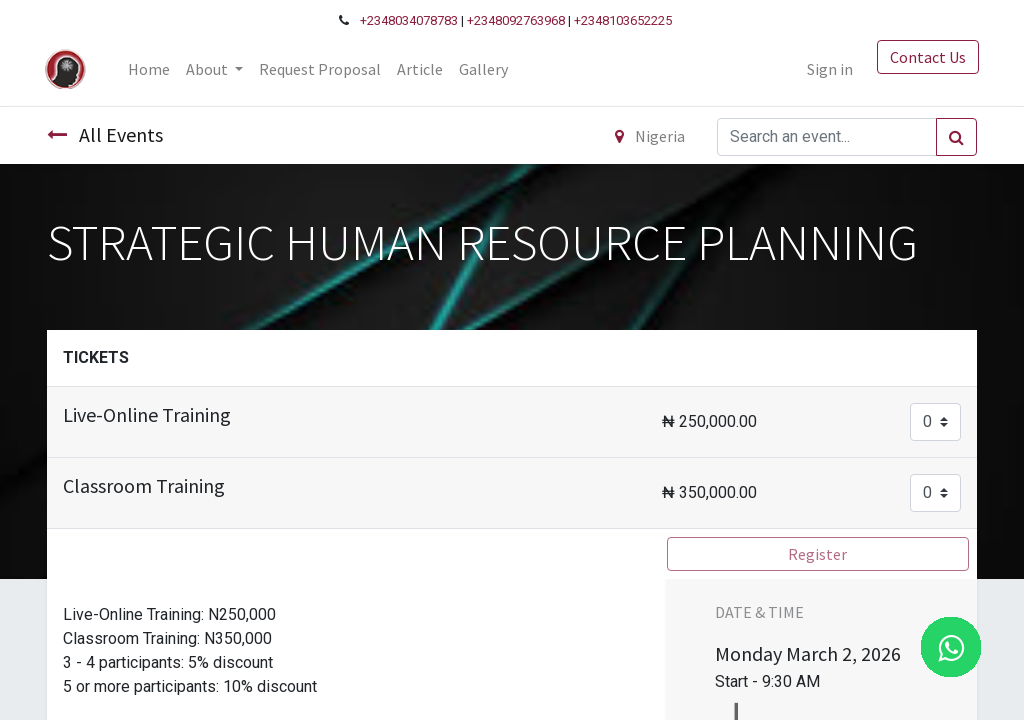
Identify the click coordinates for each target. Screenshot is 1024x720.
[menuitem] (151, 69)
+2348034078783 (409, 20)
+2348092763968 (516, 20)
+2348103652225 (623, 20)
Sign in (828, 69)
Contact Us (926, 57)
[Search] (956, 137)
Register (817, 554)
